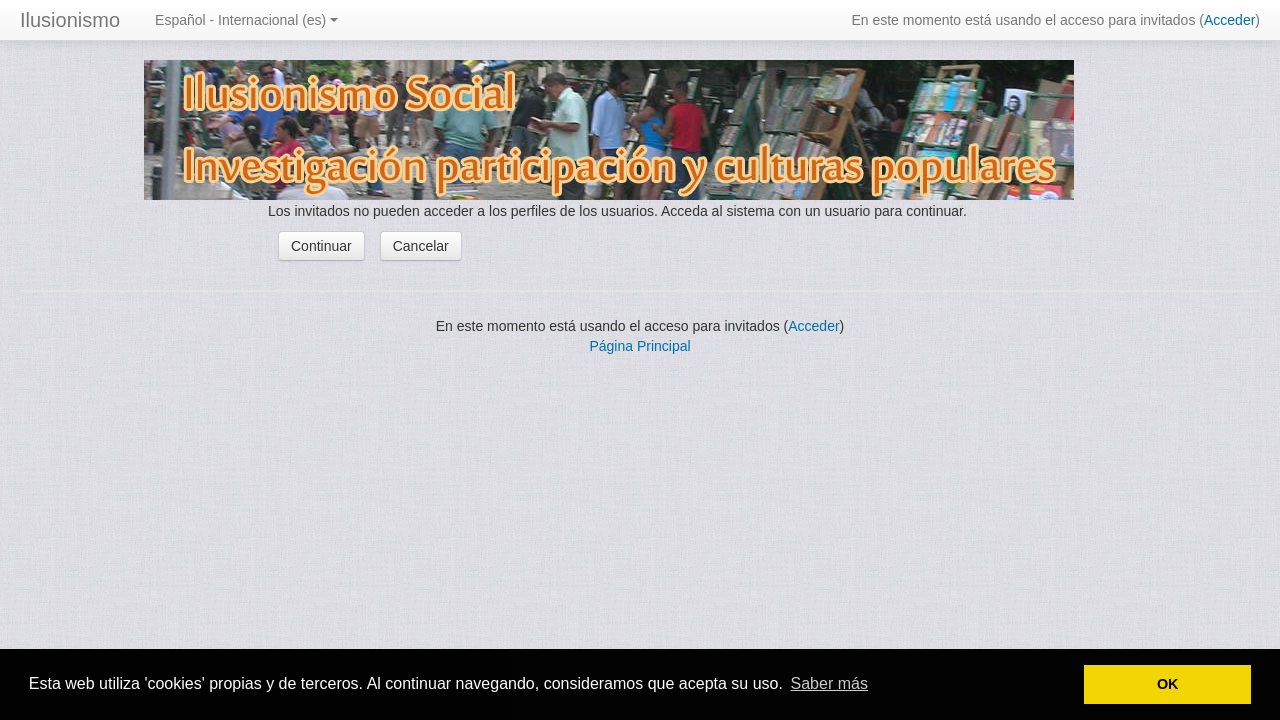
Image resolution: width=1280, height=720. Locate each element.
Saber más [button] (829, 683)
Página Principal (639, 346)
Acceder (1229, 20)
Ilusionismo (70, 20)
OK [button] (1168, 684)
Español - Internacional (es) (246, 20)
